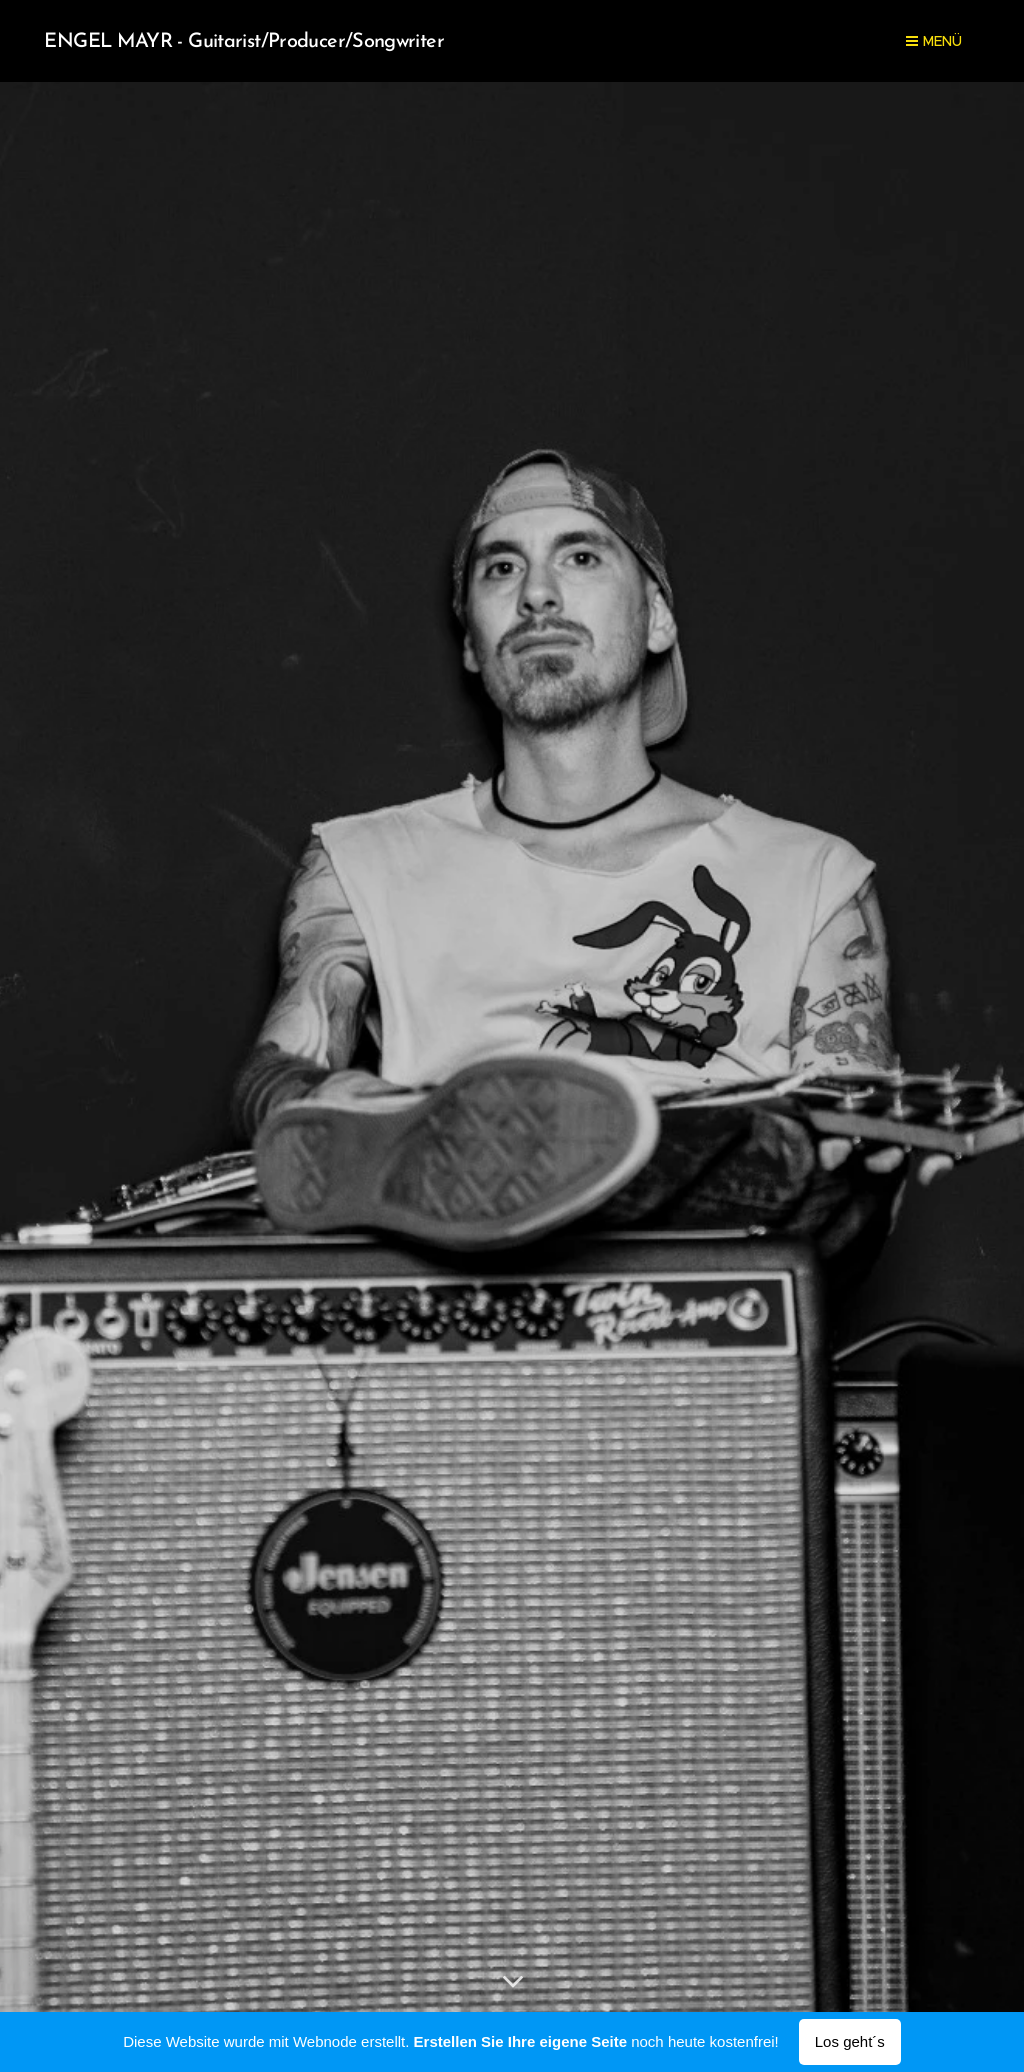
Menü (934, 41)
